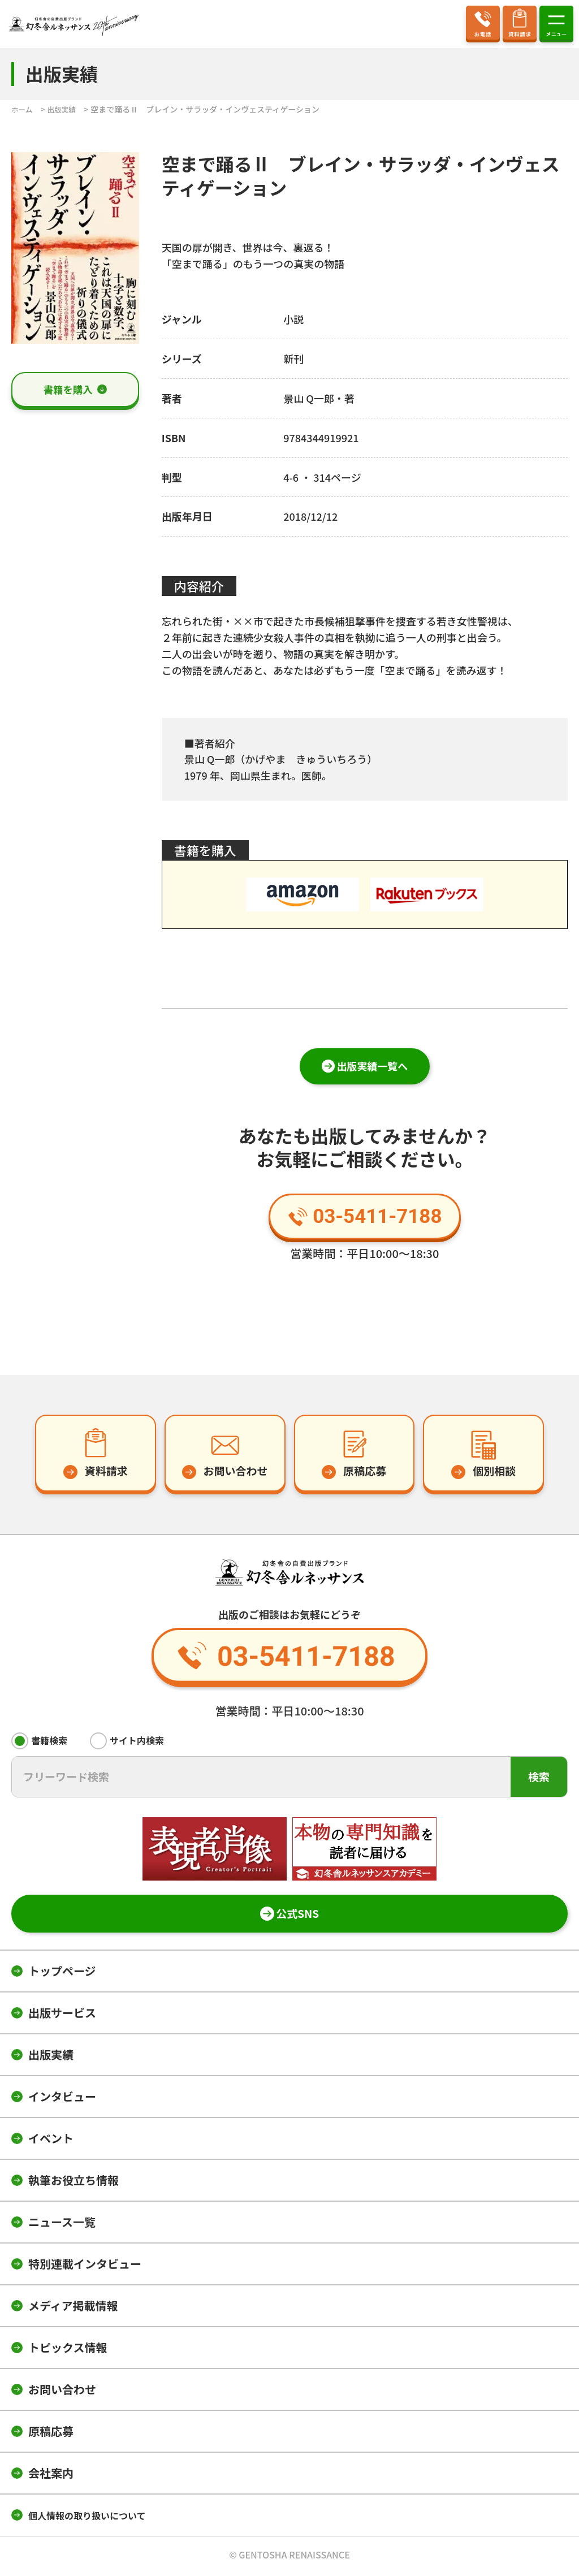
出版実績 (51, 2056)
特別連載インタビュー (84, 2266)
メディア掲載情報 (73, 2308)
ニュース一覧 (62, 2224)
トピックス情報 (67, 2349)
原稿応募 (51, 2433)
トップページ (62, 1973)
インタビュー (62, 2098)
